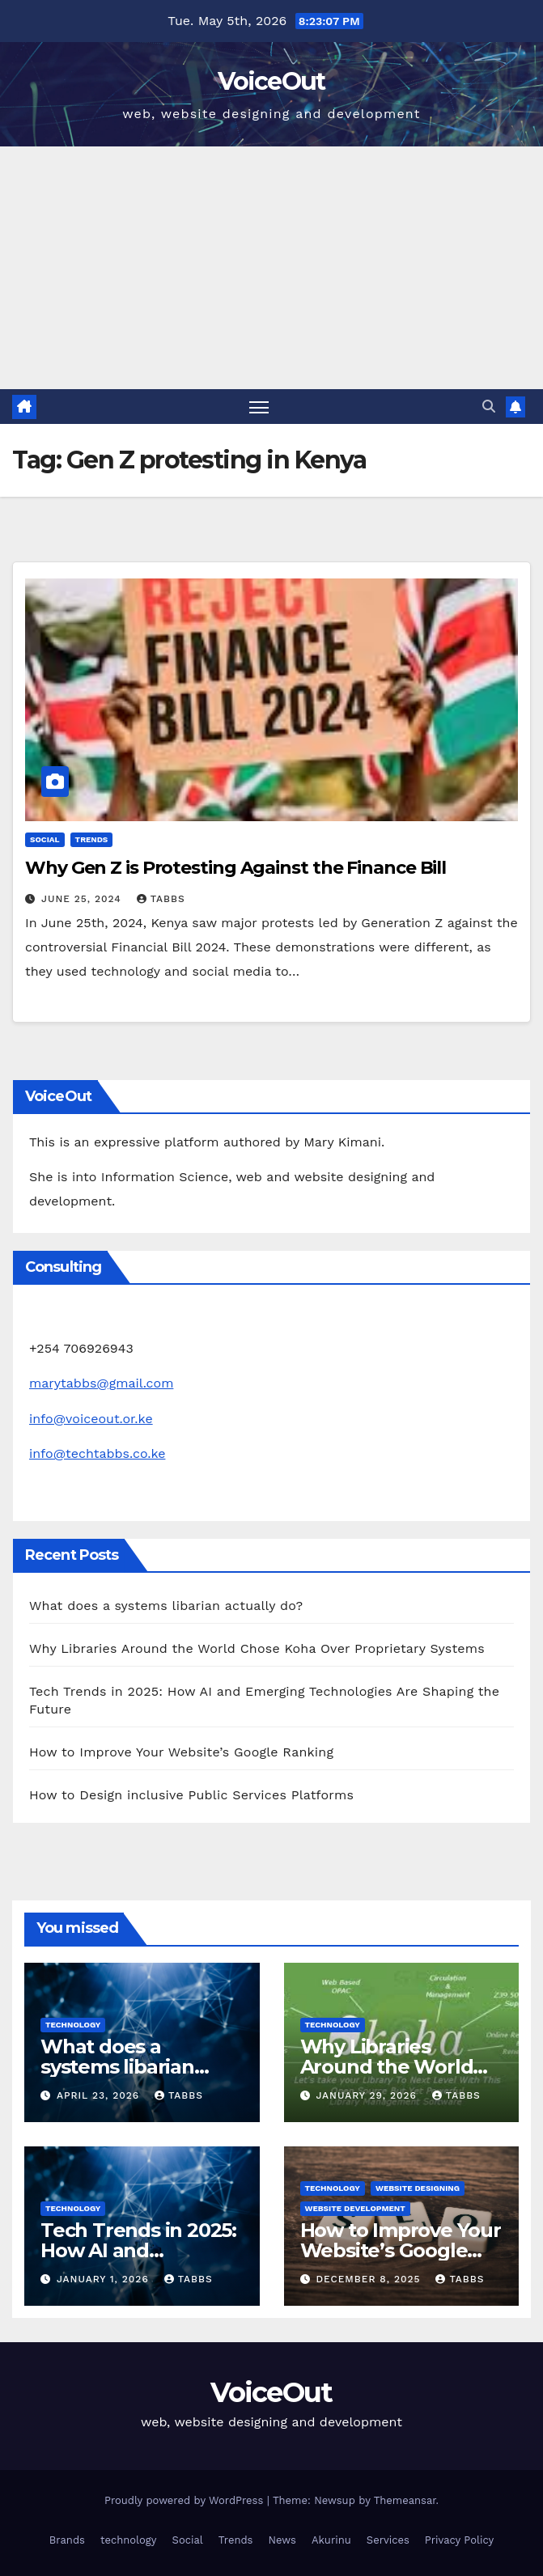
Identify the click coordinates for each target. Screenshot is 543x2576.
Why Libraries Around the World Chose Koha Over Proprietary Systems (257, 1648)
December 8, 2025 (370, 2279)
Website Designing (417, 2188)
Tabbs (161, 899)
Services (388, 2540)
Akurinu (331, 2540)
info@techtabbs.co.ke (97, 1453)
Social (45, 839)
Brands (67, 2540)
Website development (355, 2208)
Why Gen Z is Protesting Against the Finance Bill (235, 868)
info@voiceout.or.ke (91, 1418)
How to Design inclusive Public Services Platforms (191, 1795)
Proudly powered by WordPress (185, 2500)
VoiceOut (271, 81)
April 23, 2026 (100, 2095)
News (282, 2540)
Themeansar (405, 2500)
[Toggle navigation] (259, 406)
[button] (488, 406)
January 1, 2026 (105, 2279)
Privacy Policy (459, 2540)
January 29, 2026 (368, 2095)
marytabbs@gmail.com (101, 1383)
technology (72, 2024)
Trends (91, 839)
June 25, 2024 (83, 899)
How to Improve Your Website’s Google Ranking (181, 1752)
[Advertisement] (271, 268)
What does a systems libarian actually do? (166, 1605)
